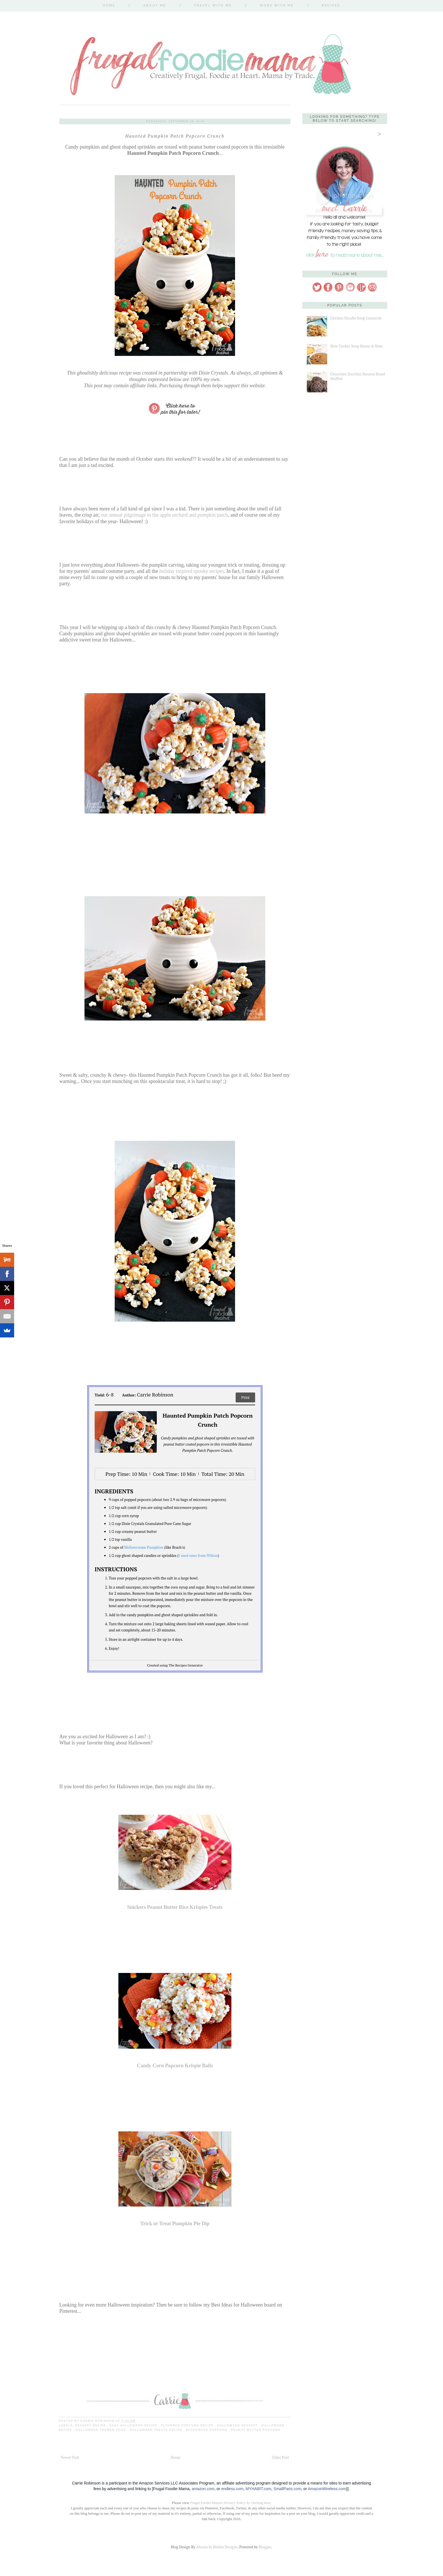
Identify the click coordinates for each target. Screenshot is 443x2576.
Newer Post (70, 2457)
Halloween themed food (101, 2429)
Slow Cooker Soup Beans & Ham (356, 346)
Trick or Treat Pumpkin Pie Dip (175, 2223)
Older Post (280, 2457)
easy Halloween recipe (134, 2425)
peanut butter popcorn (255, 2429)
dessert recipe (91, 2425)
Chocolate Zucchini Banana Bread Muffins (357, 376)
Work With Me (277, 5)
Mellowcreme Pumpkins (143, 1547)
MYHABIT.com (258, 2488)
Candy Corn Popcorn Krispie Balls (175, 2065)
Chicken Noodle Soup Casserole (355, 318)
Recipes (331, 5)
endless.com (232, 2488)
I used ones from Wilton (198, 1555)
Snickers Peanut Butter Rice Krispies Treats (175, 1907)
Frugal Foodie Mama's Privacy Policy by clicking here (230, 2503)
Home (109, 5)
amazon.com (203, 2488)
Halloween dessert (238, 2425)
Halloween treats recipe (157, 2429)
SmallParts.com (287, 2488)
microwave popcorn (207, 2429)
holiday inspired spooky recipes (191, 571)
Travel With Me (213, 5)
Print (245, 1397)
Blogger (265, 2546)
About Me (154, 5)
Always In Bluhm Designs (216, 2546)
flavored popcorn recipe (188, 2425)
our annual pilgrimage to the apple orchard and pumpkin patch (164, 515)
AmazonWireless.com (327, 2488)
